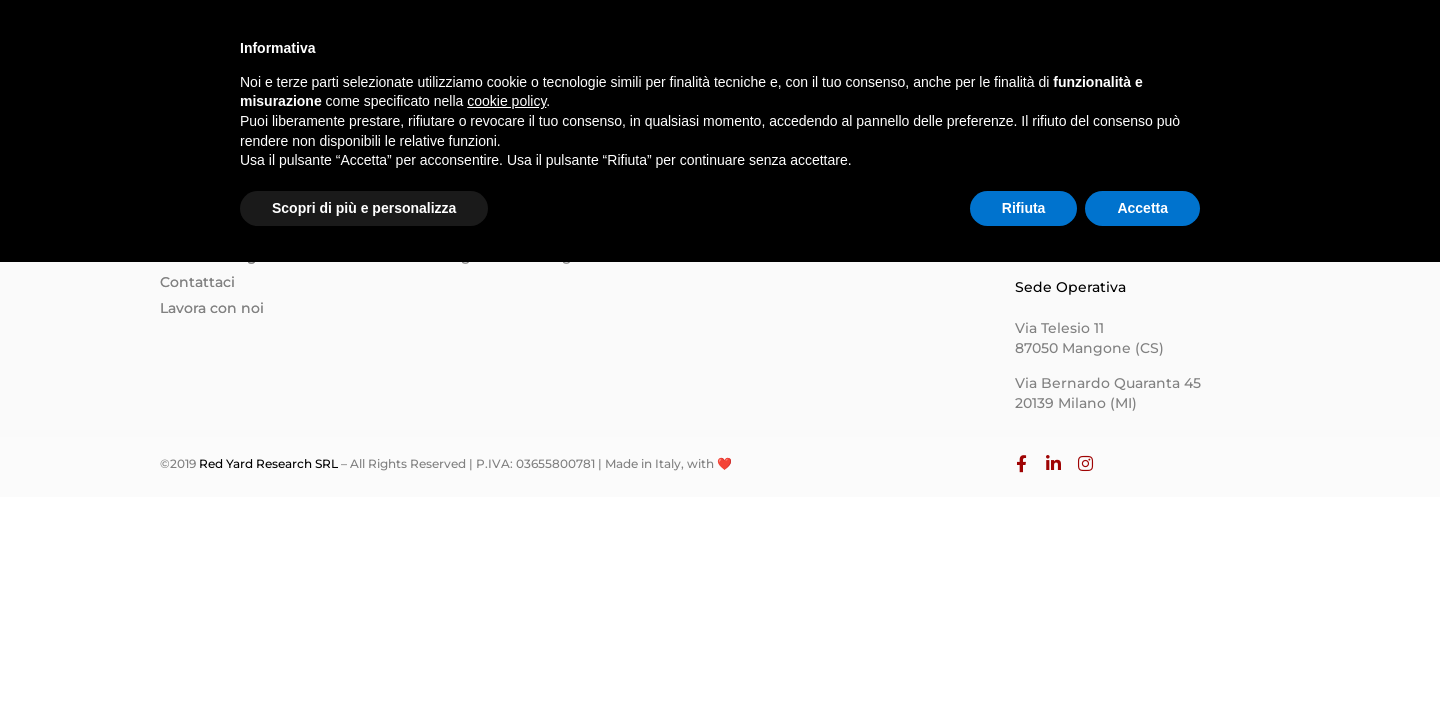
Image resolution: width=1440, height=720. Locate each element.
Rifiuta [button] (1024, 665)
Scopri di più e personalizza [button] (364, 665)
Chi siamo (784, 55)
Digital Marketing (508, 256)
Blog (942, 55)
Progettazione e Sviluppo (536, 229)
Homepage (672, 55)
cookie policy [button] (506, 559)
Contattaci (197, 282)
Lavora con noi (212, 308)
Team (874, 55)
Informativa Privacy (799, 229)
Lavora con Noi (1145, 56)
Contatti (1020, 55)
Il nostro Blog (208, 256)
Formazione (488, 203)
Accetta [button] (1142, 665)
